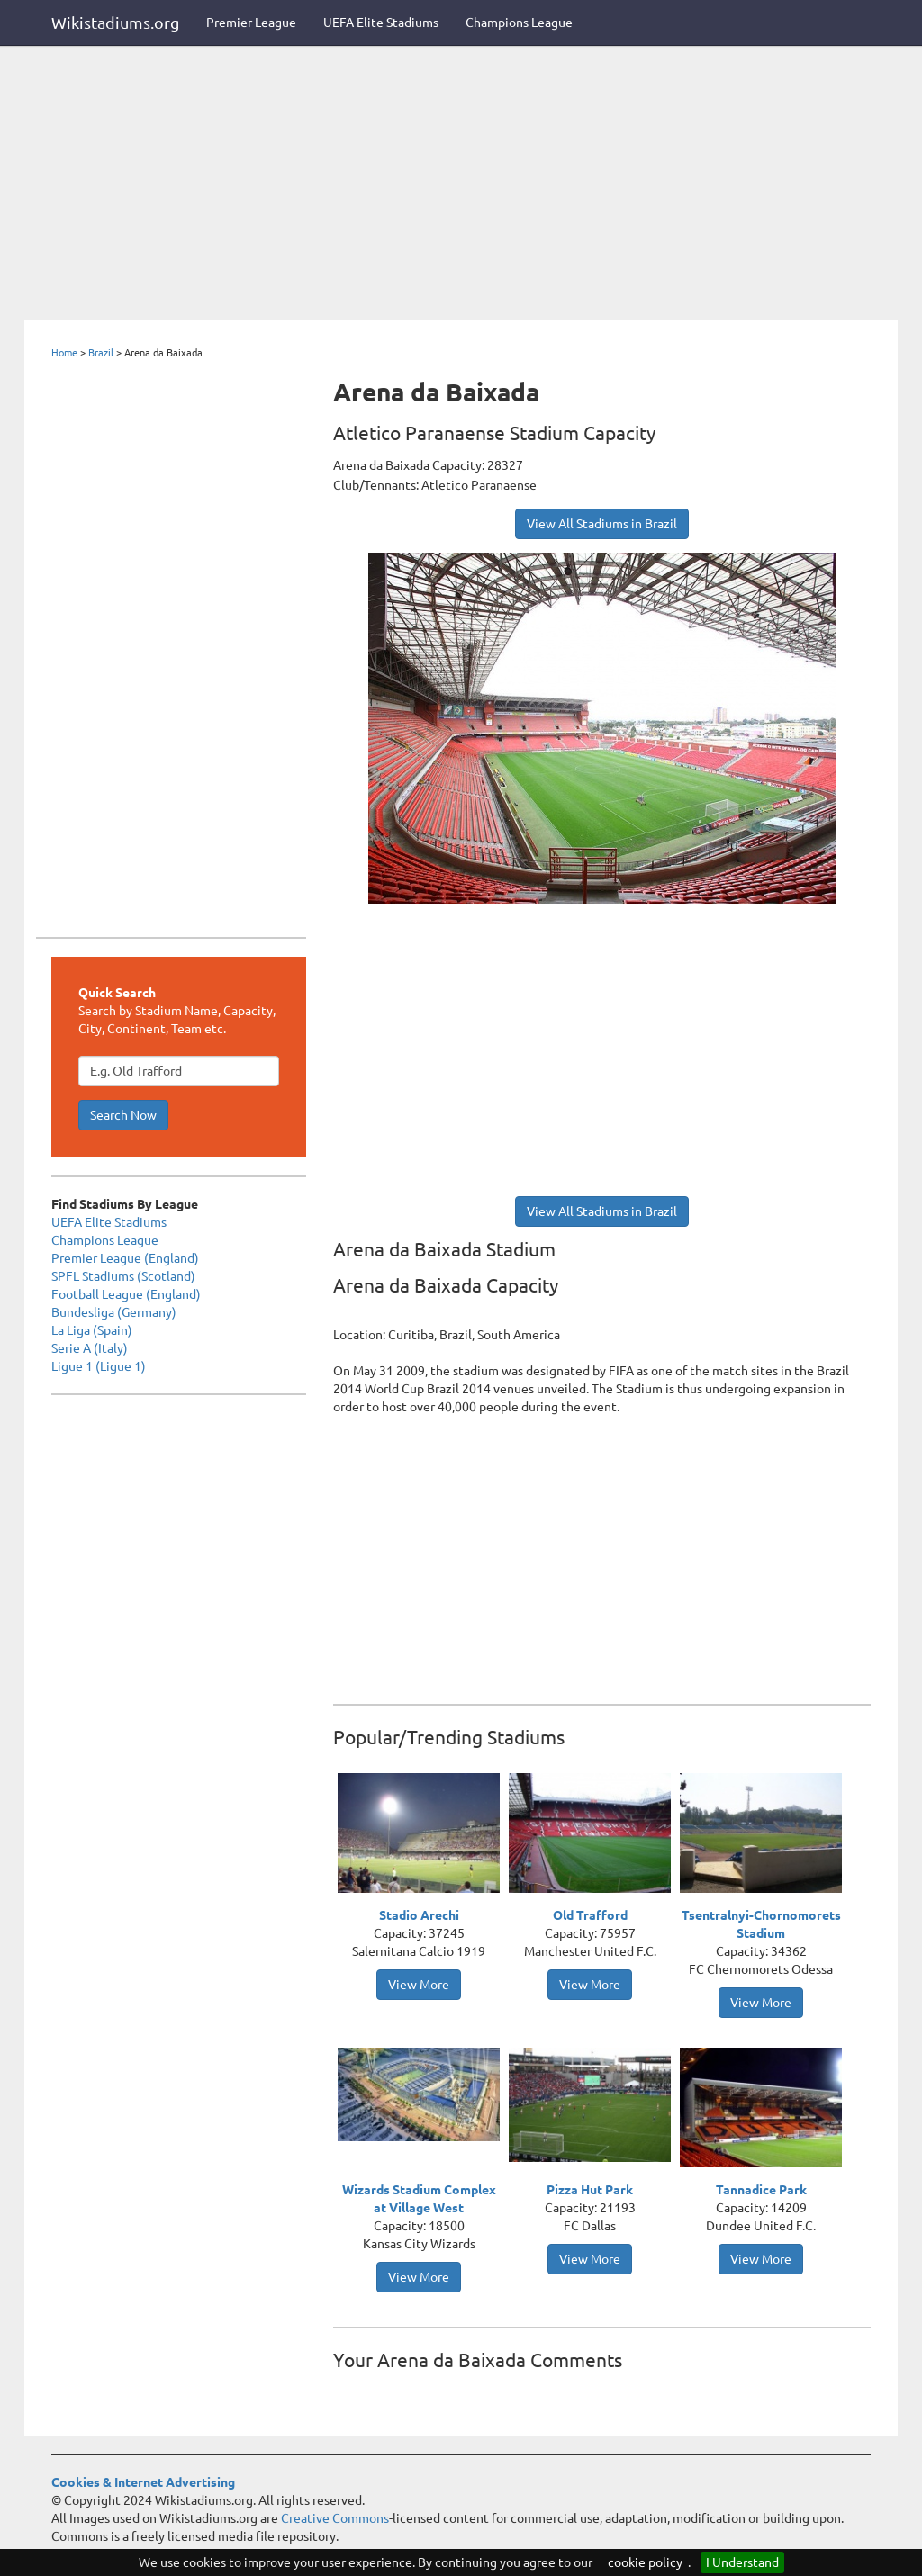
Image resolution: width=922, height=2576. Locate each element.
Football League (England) (126, 1294)
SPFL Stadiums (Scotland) (123, 1276)
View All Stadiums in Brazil (602, 524)
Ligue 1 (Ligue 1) (98, 1366)
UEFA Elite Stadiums (380, 22)
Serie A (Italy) (89, 1348)
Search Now (123, 1115)
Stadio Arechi (419, 1915)
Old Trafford (590, 1915)
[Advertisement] (461, 185)
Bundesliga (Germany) (113, 1312)
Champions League (519, 22)
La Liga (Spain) (91, 1330)
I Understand (742, 2562)
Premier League (251, 22)
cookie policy (645, 2562)
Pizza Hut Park (590, 2190)
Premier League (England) (125, 1258)
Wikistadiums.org (115, 23)
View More (418, 1984)
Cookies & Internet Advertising (143, 2482)
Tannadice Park (761, 2190)
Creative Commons (335, 2518)
